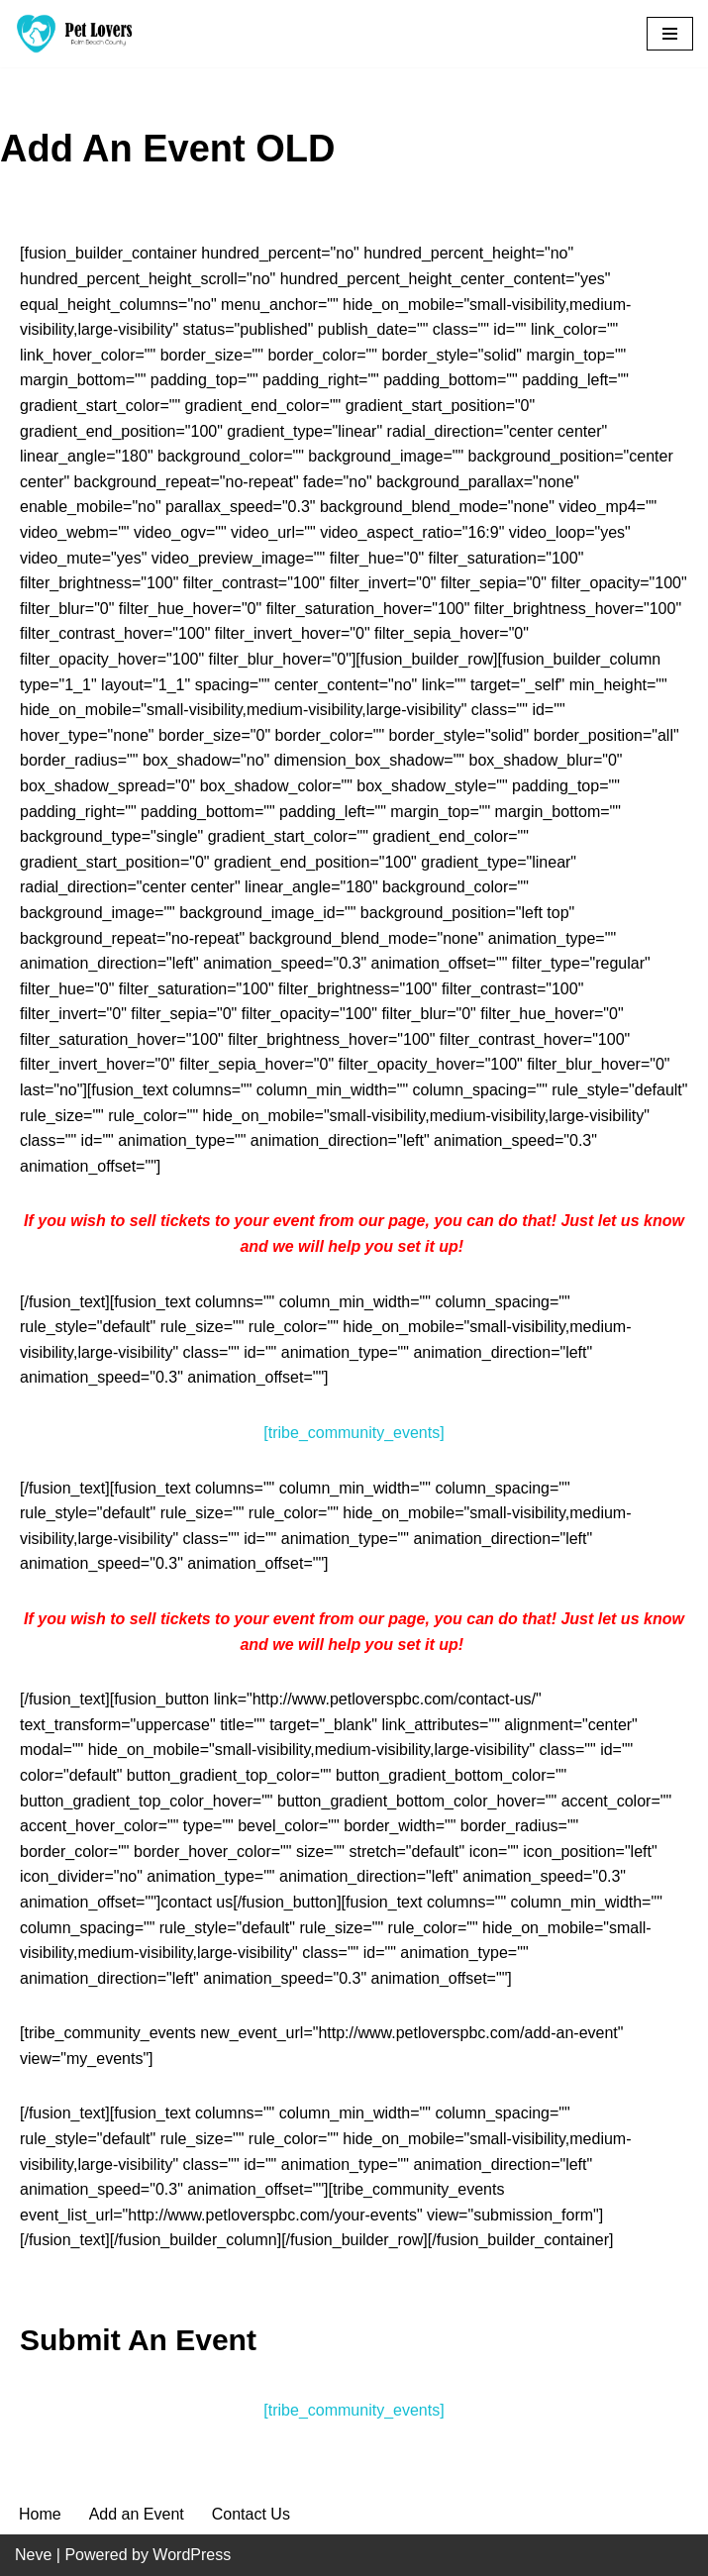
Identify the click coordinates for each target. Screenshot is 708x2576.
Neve (33, 2554)
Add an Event (136, 2514)
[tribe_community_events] (353, 1432)
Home (40, 2514)
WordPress (191, 2554)
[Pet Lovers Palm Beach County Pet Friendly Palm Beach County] (74, 33)
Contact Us (251, 2514)
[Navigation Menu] (670, 34)
